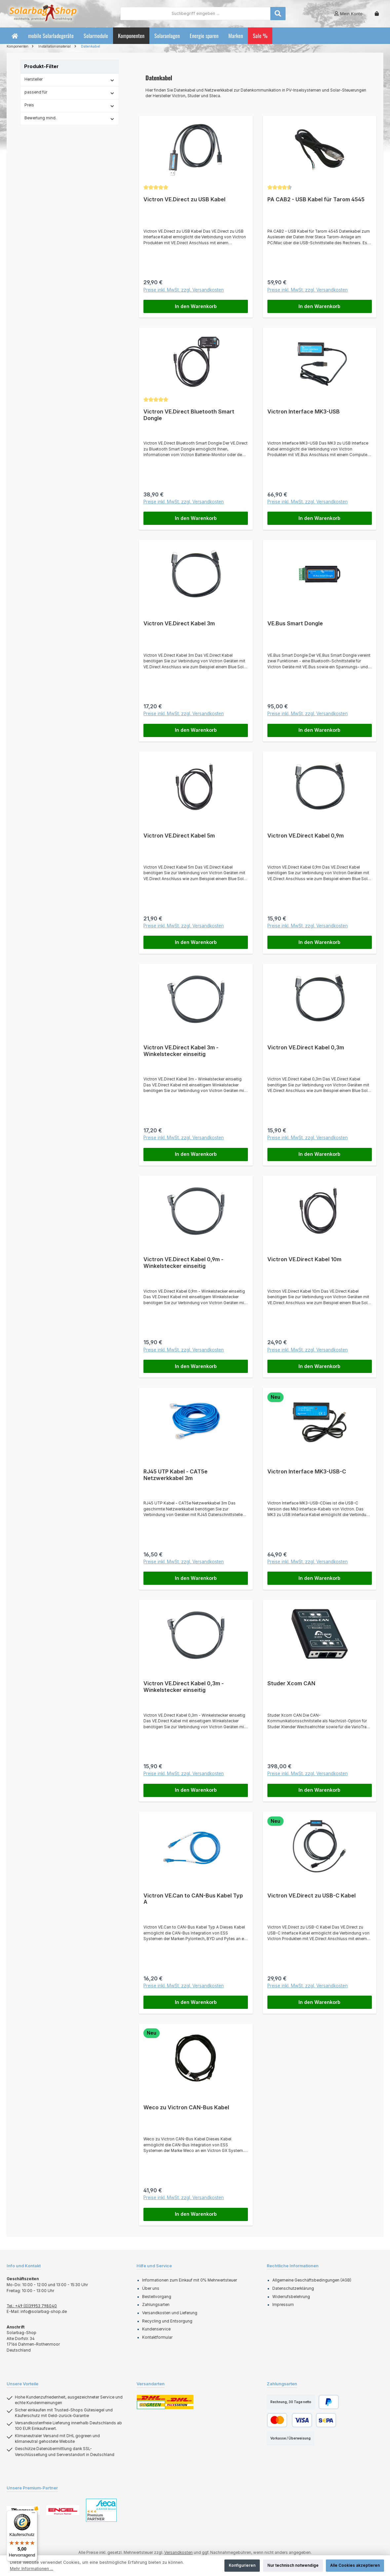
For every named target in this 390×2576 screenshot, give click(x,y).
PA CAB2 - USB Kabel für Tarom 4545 (316, 199)
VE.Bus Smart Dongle (295, 624)
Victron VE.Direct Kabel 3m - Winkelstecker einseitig (180, 1051)
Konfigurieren (242, 2565)
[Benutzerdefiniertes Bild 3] (101, 2511)
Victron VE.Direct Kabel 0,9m (305, 836)
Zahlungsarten (156, 2305)
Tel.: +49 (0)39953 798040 (32, 2306)
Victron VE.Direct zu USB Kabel (184, 199)
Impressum (283, 2305)
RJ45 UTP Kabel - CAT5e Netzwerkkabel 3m (175, 1475)
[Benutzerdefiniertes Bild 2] (62, 2511)
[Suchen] (278, 13)
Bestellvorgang (156, 2297)
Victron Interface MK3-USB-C (306, 1472)
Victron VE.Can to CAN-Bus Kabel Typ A (193, 1899)
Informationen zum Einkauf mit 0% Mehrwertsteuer (189, 2281)
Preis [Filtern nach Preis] (69, 105)
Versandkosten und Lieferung (169, 2314)
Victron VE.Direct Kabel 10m (304, 1260)
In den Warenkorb (196, 306)
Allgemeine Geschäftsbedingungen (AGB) (311, 2281)
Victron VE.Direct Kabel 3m (179, 624)
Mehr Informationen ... (31, 2568)
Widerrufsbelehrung (291, 2297)
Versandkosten (178, 2553)
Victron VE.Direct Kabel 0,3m (305, 1048)
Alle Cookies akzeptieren (355, 2565)
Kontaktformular (157, 2338)
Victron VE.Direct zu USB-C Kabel (311, 1896)
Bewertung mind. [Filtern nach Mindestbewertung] (69, 118)
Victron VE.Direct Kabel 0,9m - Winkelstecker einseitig (183, 1263)
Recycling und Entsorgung (167, 2322)
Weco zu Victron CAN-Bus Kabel (186, 2108)
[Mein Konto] (348, 13)
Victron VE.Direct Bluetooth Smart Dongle (188, 415)
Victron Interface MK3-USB (303, 412)
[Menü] (33, 2514)
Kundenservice (156, 2330)
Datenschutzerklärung (293, 2289)
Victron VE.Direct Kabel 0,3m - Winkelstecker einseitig (183, 1687)
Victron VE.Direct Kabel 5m (179, 836)
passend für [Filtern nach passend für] (69, 92)
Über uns (150, 2289)
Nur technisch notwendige (293, 2565)
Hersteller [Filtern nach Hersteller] (69, 79)
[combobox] (195, 13)
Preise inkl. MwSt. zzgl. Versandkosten (183, 290)
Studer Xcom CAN (291, 1684)
